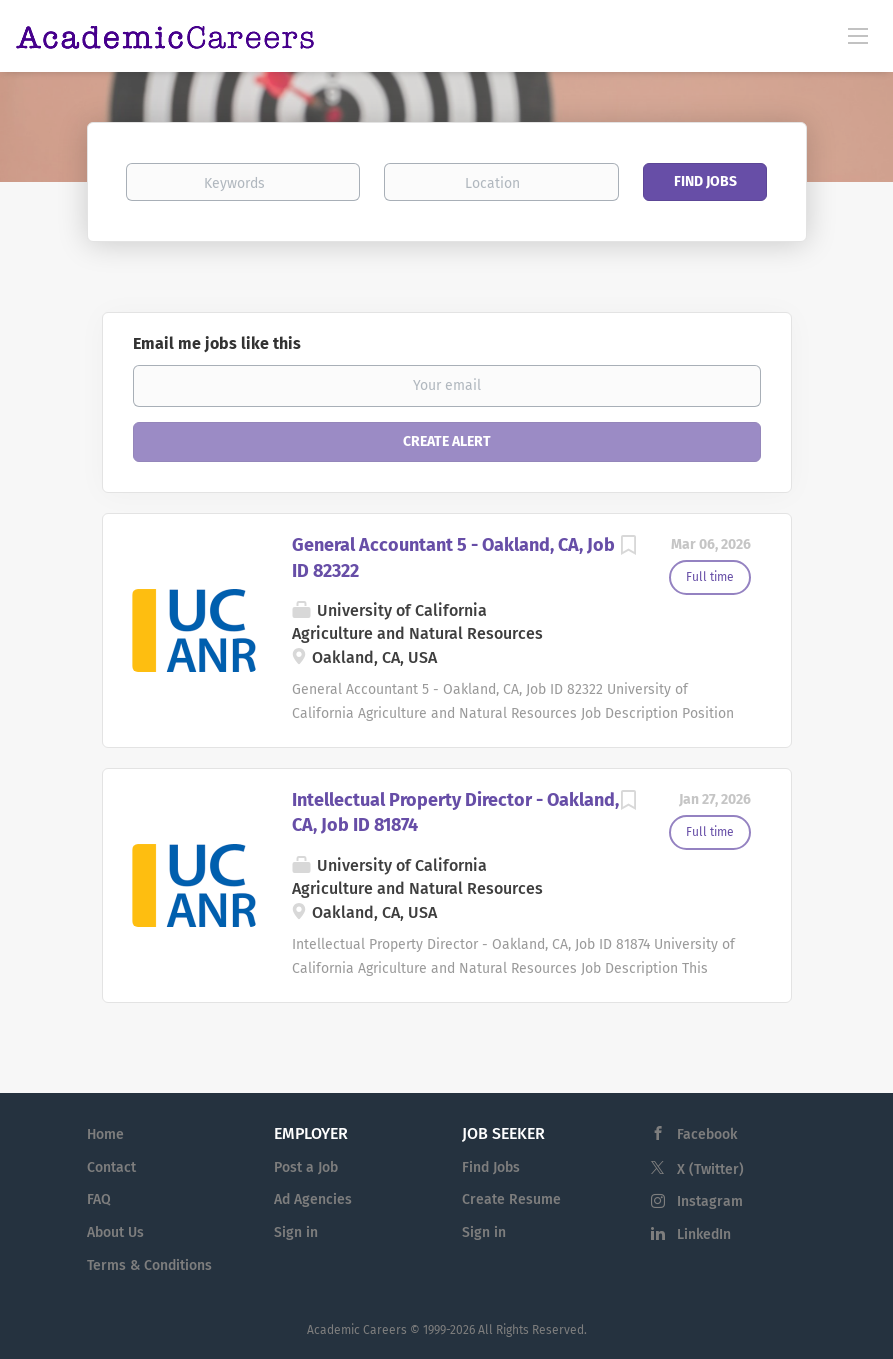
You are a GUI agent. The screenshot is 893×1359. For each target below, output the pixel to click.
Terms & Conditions (149, 1265)
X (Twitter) (710, 1169)
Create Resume (511, 1199)
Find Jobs (705, 181)
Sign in (296, 1232)
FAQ (99, 1199)
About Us (115, 1232)
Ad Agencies (313, 1199)
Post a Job (306, 1167)
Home (105, 1134)
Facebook (707, 1134)
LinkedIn (704, 1234)
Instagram (710, 1201)
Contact (111, 1167)
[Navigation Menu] (858, 35)
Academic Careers (357, 1330)
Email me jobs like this (217, 343)
